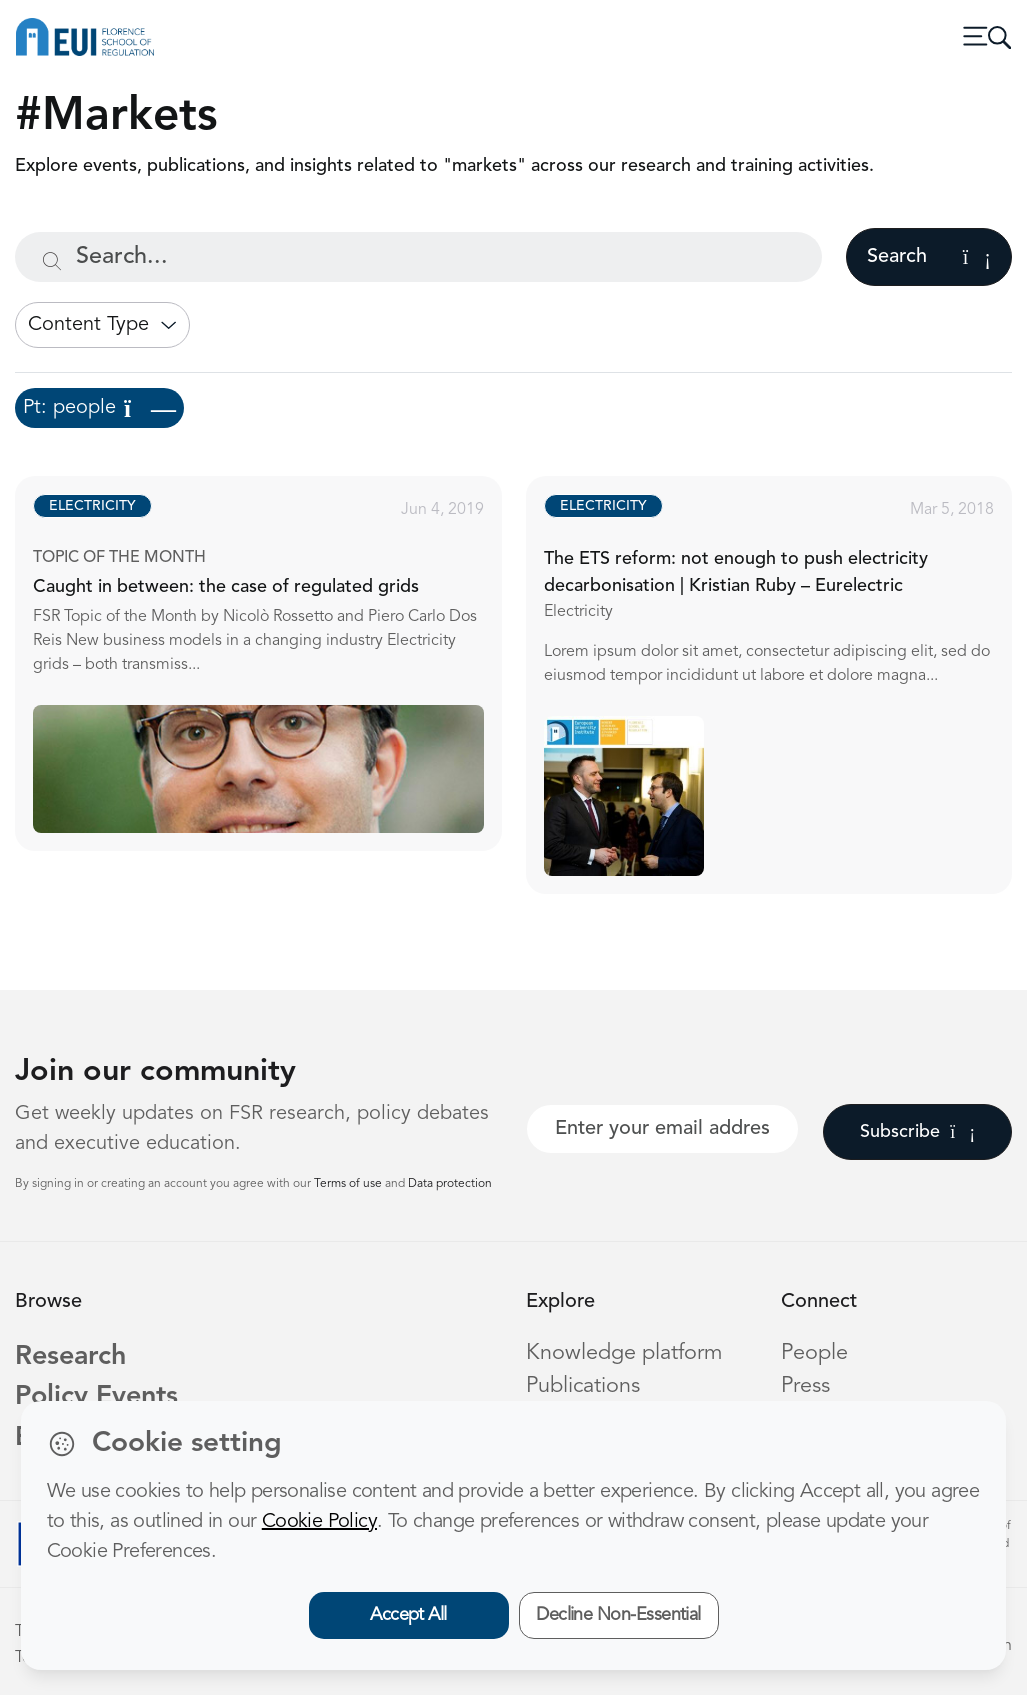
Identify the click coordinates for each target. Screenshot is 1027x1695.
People (814, 1353)
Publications (583, 1386)
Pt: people (99, 408)
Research (70, 1357)
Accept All (408, 1615)
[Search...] (418, 257)
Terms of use (349, 1184)
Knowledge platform (624, 1353)
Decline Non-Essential (618, 1615)
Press (805, 1386)
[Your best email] (663, 1129)
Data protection (450, 1184)
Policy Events (96, 1397)
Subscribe (917, 1132)
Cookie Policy (319, 1522)
